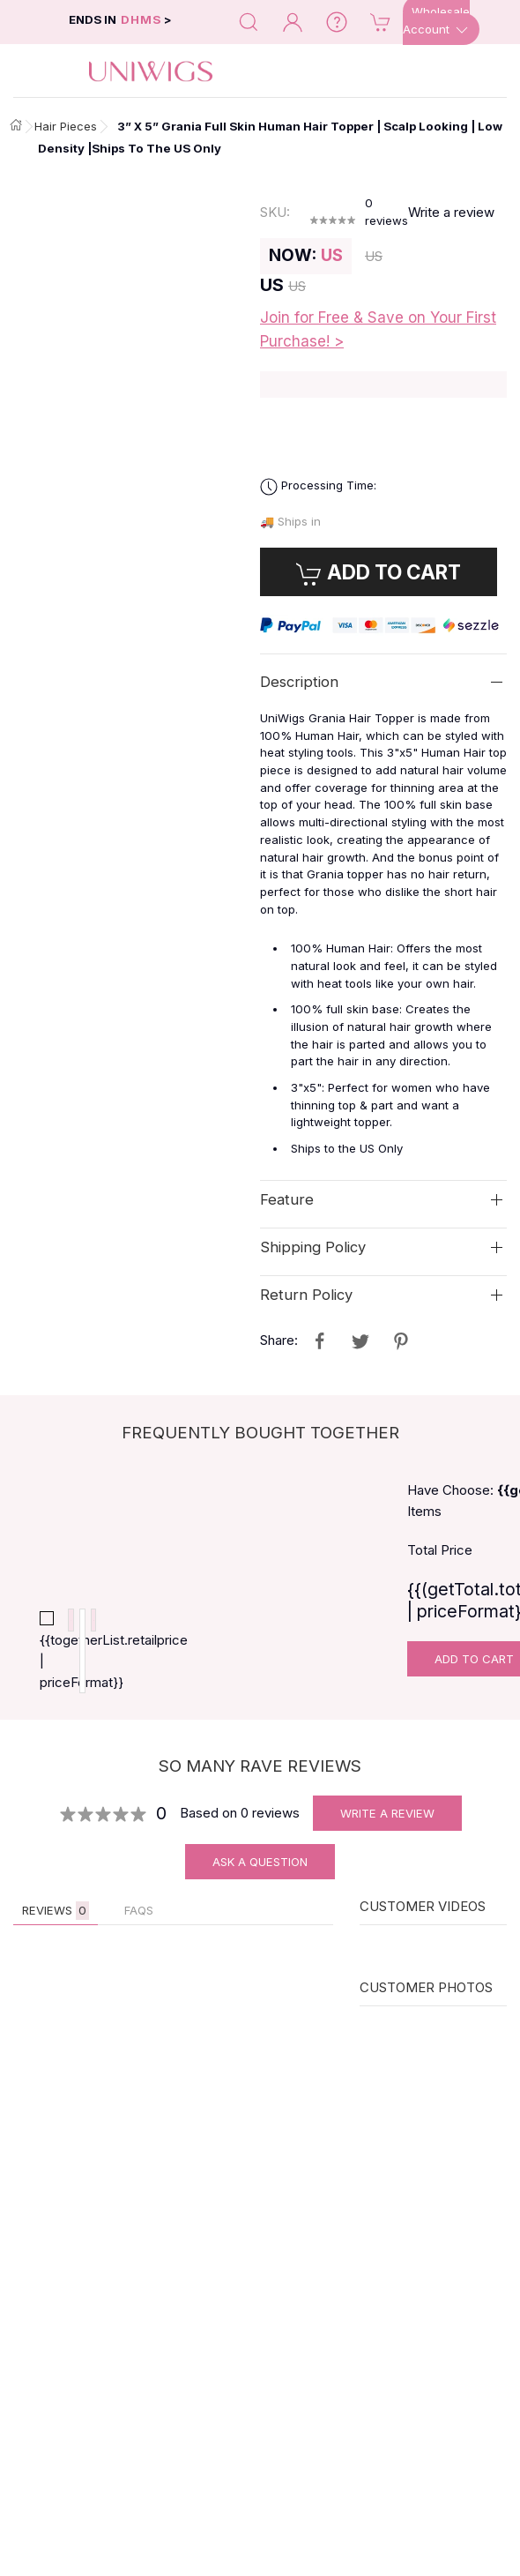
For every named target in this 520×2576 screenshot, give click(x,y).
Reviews (55, 1924)
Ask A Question (260, 1875)
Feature (287, 1199)
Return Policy (306, 1294)
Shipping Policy (313, 1247)
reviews (386, 212)
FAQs (138, 1923)
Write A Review (387, 1826)
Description (299, 682)
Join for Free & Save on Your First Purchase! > (378, 329)
